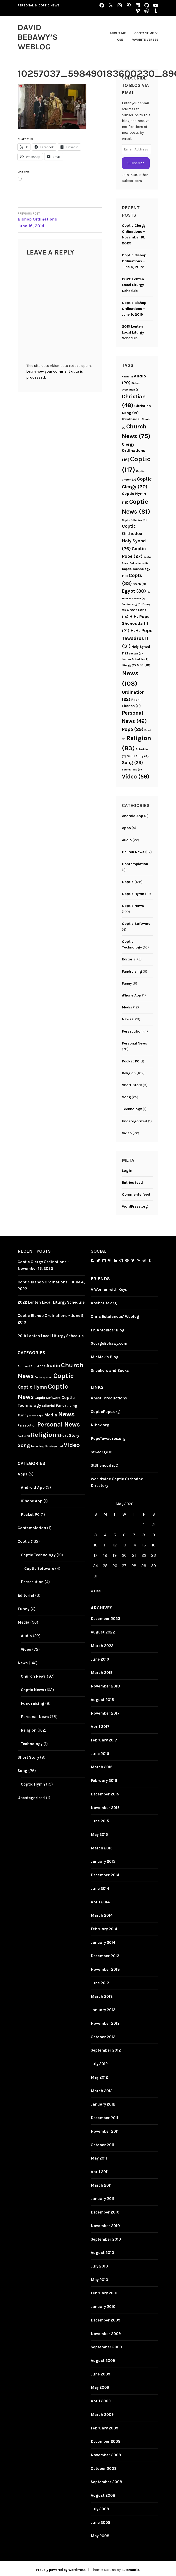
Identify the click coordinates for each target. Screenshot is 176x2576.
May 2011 (100, 2156)
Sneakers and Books (111, 1370)
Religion (129, 1073)
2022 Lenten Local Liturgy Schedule (133, 285)
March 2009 (103, 2412)
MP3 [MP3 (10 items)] (143, 665)
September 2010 (107, 2237)
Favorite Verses (145, 40)
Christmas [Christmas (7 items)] (131, 419)
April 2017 (101, 1725)
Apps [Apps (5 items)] (41, 1379)
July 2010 (100, 2264)
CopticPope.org (106, 1411)
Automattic (133, 2567)
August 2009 (103, 2358)
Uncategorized (134, 1121)
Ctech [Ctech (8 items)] (139, 584)
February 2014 (105, 1927)
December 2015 (106, 1793)
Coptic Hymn (133, 894)
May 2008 (101, 2533)
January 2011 (104, 2196)
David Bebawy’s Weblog (41, 36)
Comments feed (136, 1194)
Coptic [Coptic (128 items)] (63, 1389)
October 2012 (104, 2035)
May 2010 (100, 2277)
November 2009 (107, 2331)
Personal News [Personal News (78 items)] (58, 1437)
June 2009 (101, 2371)
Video (127, 1133)
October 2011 (103, 2143)
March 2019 (102, 1672)
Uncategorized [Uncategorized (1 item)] (54, 1459)
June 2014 (101, 1887)
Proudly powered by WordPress (59, 2567)
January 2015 (104, 1860)
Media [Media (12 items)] (50, 1427)
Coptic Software (136, 923)
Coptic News (133, 905)
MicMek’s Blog (105, 1356)
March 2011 (102, 2183)
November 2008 (107, 2452)
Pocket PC (131, 1061)
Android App (132, 816)
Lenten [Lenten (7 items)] (136, 653)
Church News (133, 852)
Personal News (134, 1043)
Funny (127, 983)
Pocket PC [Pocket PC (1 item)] (24, 1449)
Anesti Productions (110, 1397)
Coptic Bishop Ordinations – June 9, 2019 (134, 308)
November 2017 (106, 1712)
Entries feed (132, 1182)
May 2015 (100, 1833)
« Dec (96, 1590)
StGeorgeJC (102, 1451)
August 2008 (104, 2492)
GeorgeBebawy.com (110, 1343)
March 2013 (102, 1994)
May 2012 (100, 2075)
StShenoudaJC (105, 1465)
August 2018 (103, 1698)
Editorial (129, 959)
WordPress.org (135, 1206)
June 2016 (101, 1752)
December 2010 (106, 2210)
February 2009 (105, 2425)
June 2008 (101, 2519)
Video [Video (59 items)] (135, 776)
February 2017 (105, 1739)
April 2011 (100, 2169)
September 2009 (107, 2344)
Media (127, 1007)
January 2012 (104, 2102)
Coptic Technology (39, 1567)
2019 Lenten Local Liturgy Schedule (133, 332)
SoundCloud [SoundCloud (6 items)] (132, 769)
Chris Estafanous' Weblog (116, 1316)
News (126, 1019)
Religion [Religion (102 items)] (43, 1448)
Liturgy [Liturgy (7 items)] (129, 665)
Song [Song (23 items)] (132, 762)
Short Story (132, 1085)
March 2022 (103, 1645)
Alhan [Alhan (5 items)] (127, 376)
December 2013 (106, 1954)
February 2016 (105, 1779)
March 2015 (102, 1846)
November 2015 (106, 1806)
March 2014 (103, 1914)
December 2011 (106, 2116)
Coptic (128, 882)
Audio (127, 840)
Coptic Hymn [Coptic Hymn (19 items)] (32, 1400)
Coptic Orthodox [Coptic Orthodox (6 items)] (134, 520)
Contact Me (144, 33)
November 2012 (106, 2021)
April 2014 (101, 1900)
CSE (120, 40)
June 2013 (101, 1981)
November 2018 (106, 1685)
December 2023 (107, 1618)
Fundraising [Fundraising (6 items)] (132, 604)
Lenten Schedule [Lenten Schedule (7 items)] (135, 659)
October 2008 (104, 2465)
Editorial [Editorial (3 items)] (48, 1418)
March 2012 (102, 2089)
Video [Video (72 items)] (72, 1457)
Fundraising (132, 971)
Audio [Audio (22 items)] (53, 1378)
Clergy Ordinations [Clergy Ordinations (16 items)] (133, 452)
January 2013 (104, 2008)
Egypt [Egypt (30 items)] (134, 591)
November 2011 (106, 2129)
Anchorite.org (104, 1302)
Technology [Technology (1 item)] (37, 1459)
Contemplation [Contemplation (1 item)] (43, 1390)
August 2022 (103, 1631)
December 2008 (107, 2439)
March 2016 (102, 1766)
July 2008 (101, 2506)
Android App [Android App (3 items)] (27, 1379)
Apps (126, 828)
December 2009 (107, 2317)
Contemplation (135, 864)
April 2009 (101, 2398)
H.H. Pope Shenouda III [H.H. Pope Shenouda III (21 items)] (135, 623)
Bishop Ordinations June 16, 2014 (39, 219)
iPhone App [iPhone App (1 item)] (36, 1428)
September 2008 (107, 2479)
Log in (127, 1170)
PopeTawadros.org (109, 1438)
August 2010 (103, 2250)
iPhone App (131, 995)
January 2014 (104, 1941)
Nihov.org (100, 1424)
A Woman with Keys (110, 1289)
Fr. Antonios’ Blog (108, 1329)
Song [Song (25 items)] (24, 1458)
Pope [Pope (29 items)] (132, 729)
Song (126, 1097)
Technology (132, 1109)
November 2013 (106, 1967)
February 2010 (105, 2290)
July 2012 (100, 2062)
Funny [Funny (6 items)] (23, 1428)
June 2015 (101, 1820)
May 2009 (101, 2385)
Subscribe (135, 163)
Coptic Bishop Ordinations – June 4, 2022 (134, 261)
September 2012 (107, 2048)
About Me (118, 33)
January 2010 (104, 2304)
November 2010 (106, 2223)
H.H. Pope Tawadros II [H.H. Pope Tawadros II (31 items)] (137, 638)
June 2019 (101, 1658)
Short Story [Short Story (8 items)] (138, 756)
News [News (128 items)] (66, 1427)
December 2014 (106, 1873)
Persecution (132, 1031)
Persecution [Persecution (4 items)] (27, 1438)
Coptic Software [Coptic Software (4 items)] (47, 1411)
